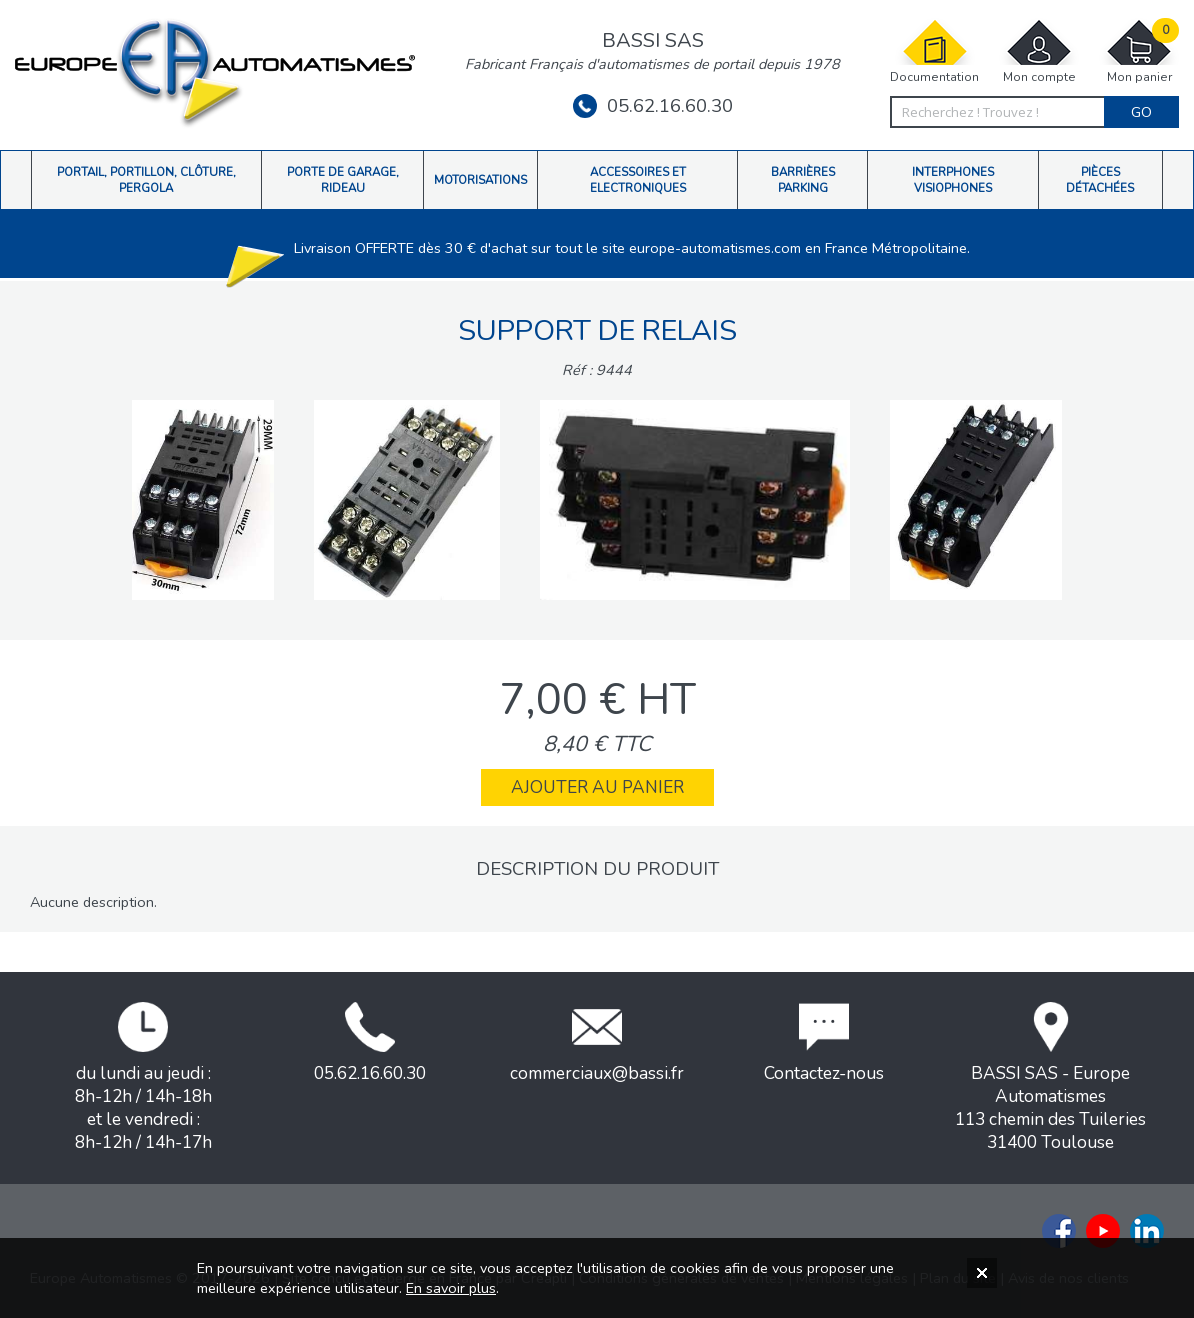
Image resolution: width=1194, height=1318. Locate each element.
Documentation (934, 51)
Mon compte (1039, 51)
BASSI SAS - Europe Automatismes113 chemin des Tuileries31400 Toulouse (1050, 1078)
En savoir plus (451, 1288)
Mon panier (1139, 51)
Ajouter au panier (597, 787)
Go (1141, 112)
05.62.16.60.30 (653, 106)
